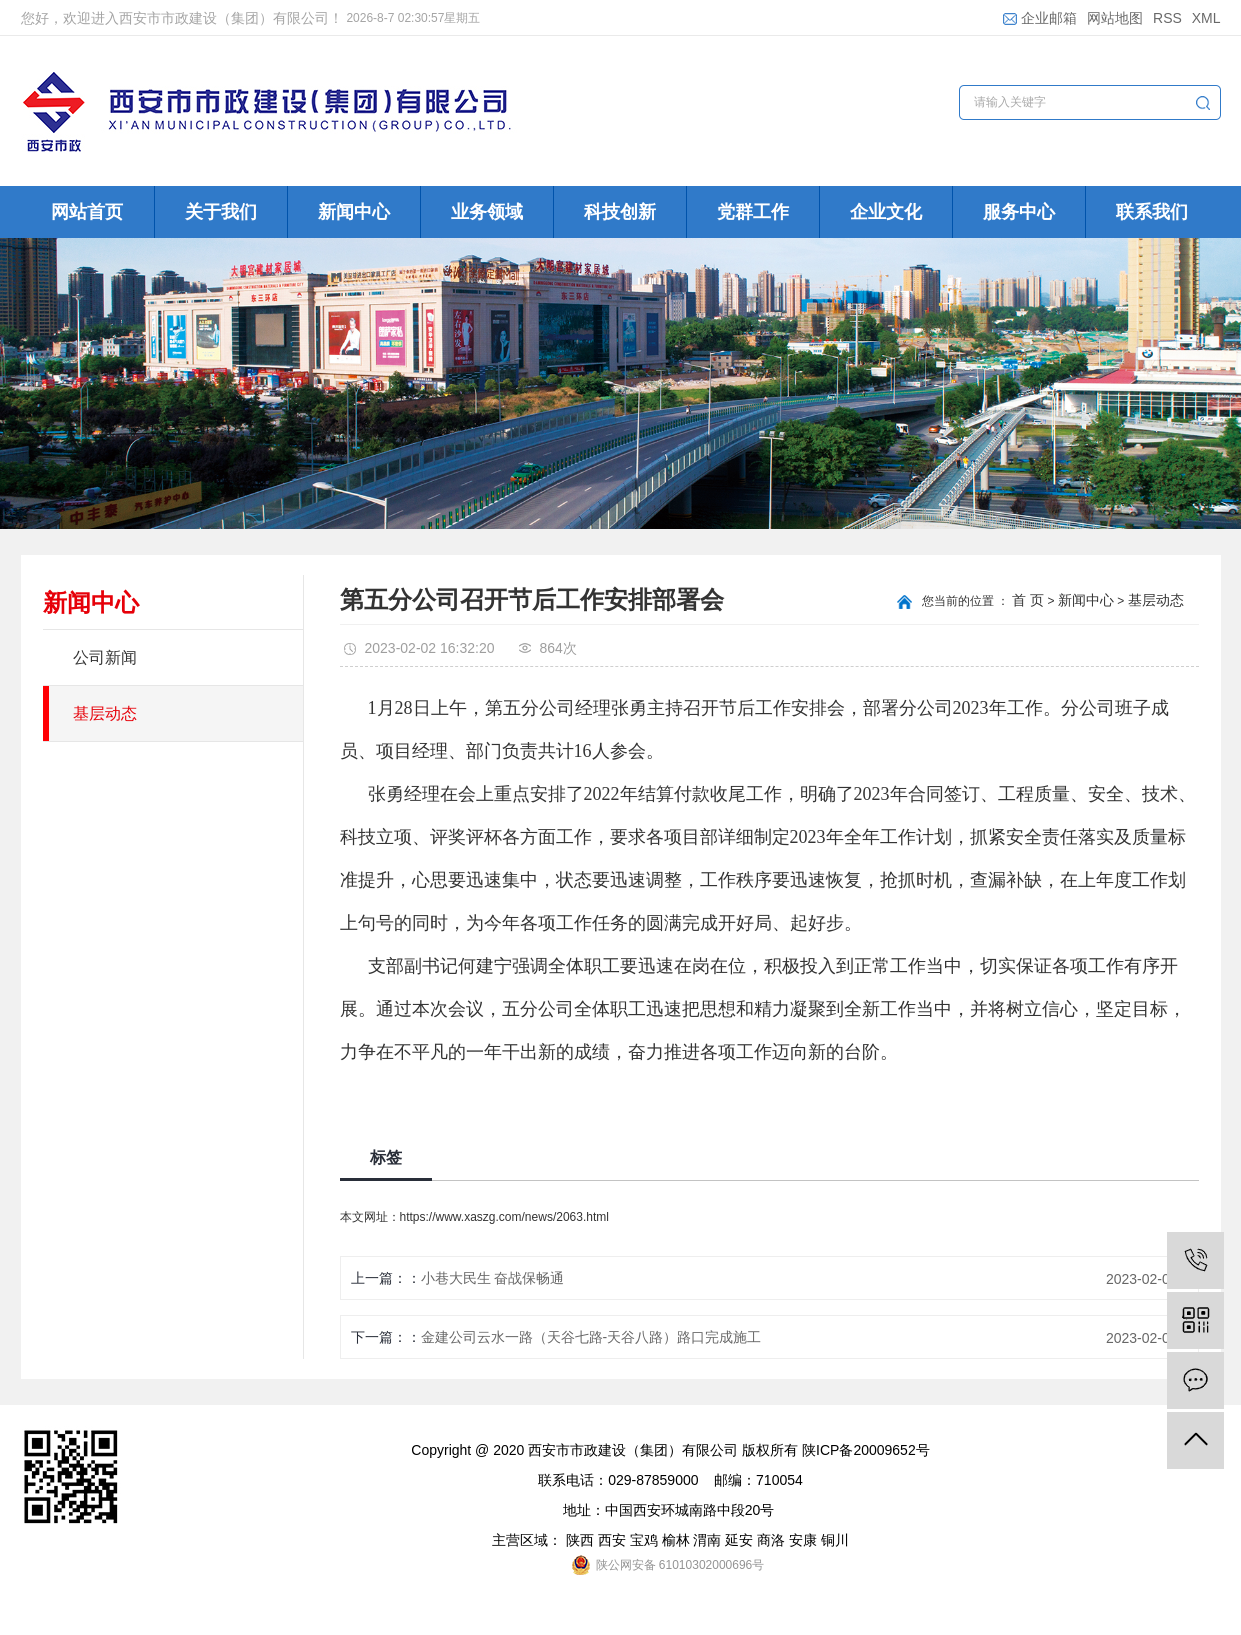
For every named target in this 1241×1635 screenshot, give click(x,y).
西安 (612, 1540)
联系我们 (1152, 212)
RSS (1167, 18)
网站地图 (1115, 18)
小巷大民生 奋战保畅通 (493, 1278)
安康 (803, 1540)
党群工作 (753, 212)
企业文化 (886, 212)
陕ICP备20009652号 (866, 1450)
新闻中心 (354, 212)
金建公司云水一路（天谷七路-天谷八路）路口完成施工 (591, 1337)
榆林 (676, 1540)
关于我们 (221, 212)
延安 (739, 1540)
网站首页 (87, 212)
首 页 (1028, 600)
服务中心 (1019, 212)
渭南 (707, 1540)
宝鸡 (644, 1540)
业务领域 (487, 212)
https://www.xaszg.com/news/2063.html (504, 1217)
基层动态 (105, 713)
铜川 (835, 1540)
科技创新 (620, 212)
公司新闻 (105, 657)
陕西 (580, 1540)
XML (1206, 18)
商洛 (771, 1540)
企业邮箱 (1040, 18)
